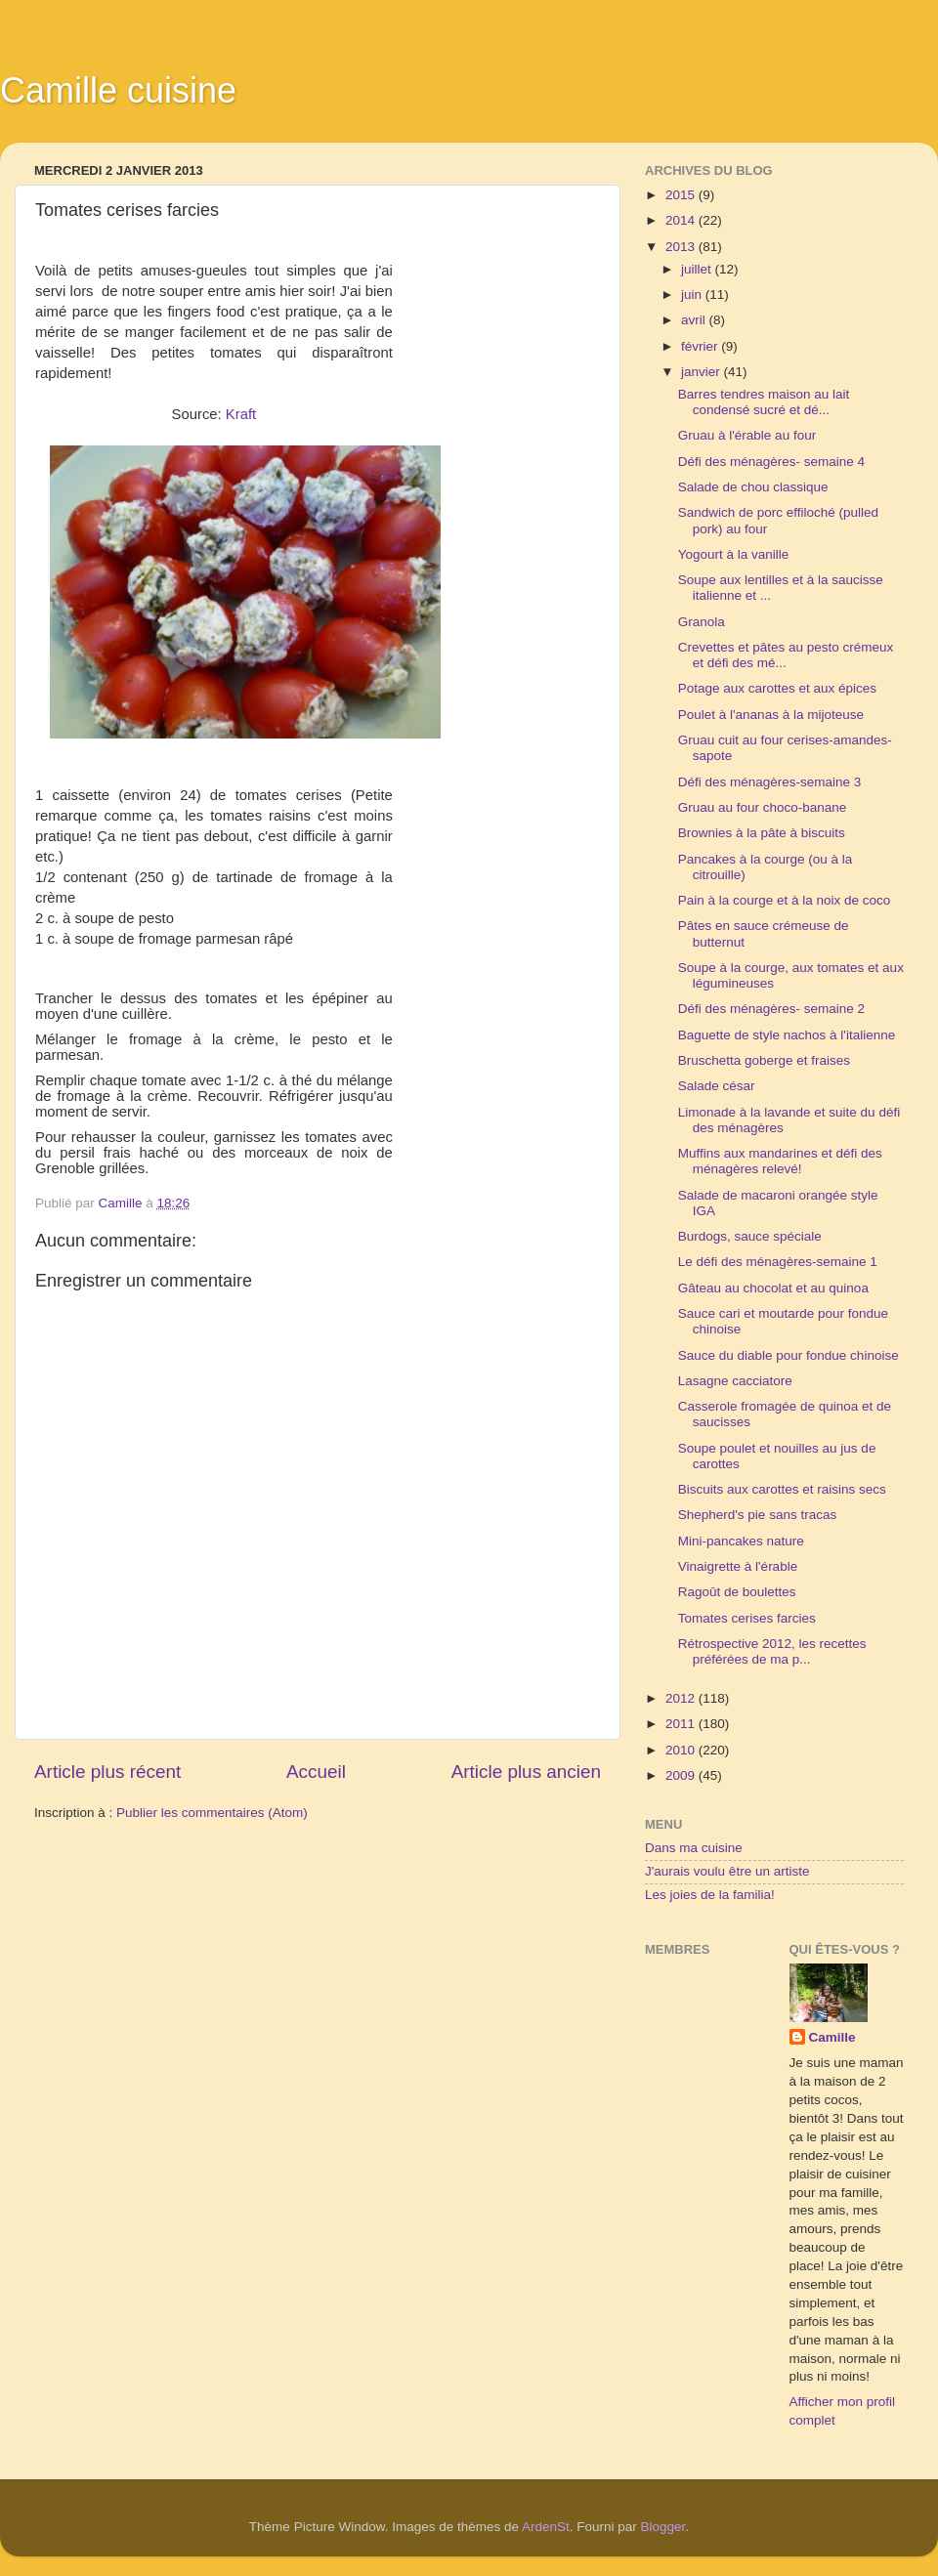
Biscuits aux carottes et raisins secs (782, 1489)
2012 (682, 1698)
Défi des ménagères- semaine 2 (771, 1008)
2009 (682, 1775)
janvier (702, 371)
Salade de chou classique (753, 487)
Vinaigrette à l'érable (737, 1566)
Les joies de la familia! (710, 1894)
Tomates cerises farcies (747, 1618)
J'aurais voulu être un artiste (727, 1871)
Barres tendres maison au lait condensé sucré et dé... (764, 402)
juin (693, 294)
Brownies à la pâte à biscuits (761, 832)
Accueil (316, 1771)
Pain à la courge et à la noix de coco (784, 900)
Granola (701, 621)
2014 (682, 220)
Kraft (241, 414)
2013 (682, 246)
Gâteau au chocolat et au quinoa (773, 1288)
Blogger (663, 2526)
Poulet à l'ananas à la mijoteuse (771, 714)
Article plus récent (107, 1771)
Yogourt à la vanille (733, 554)
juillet (698, 269)
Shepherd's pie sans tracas (757, 1514)
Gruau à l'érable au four (747, 435)
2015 (682, 195)
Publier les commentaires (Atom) (212, 1812)
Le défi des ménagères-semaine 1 (777, 1261)
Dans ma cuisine (694, 1847)
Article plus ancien (526, 1771)
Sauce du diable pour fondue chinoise (788, 1355)
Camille (832, 2037)
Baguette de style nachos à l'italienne (786, 1035)
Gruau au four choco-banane (762, 807)
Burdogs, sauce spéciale (750, 1236)
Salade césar (716, 1085)
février (701, 346)
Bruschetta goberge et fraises (764, 1060)
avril (695, 320)
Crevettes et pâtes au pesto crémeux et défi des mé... (786, 655)
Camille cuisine (118, 90)
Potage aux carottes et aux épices (777, 688)
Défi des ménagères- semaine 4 (771, 461)
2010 (682, 1750)
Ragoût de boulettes (737, 1591)
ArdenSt (546, 2526)
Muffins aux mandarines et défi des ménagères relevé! (780, 1161)
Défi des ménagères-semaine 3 (770, 782)
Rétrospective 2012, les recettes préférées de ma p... (772, 1651)
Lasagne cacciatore (735, 1380)
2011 (682, 1723)
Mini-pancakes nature (741, 1541)
